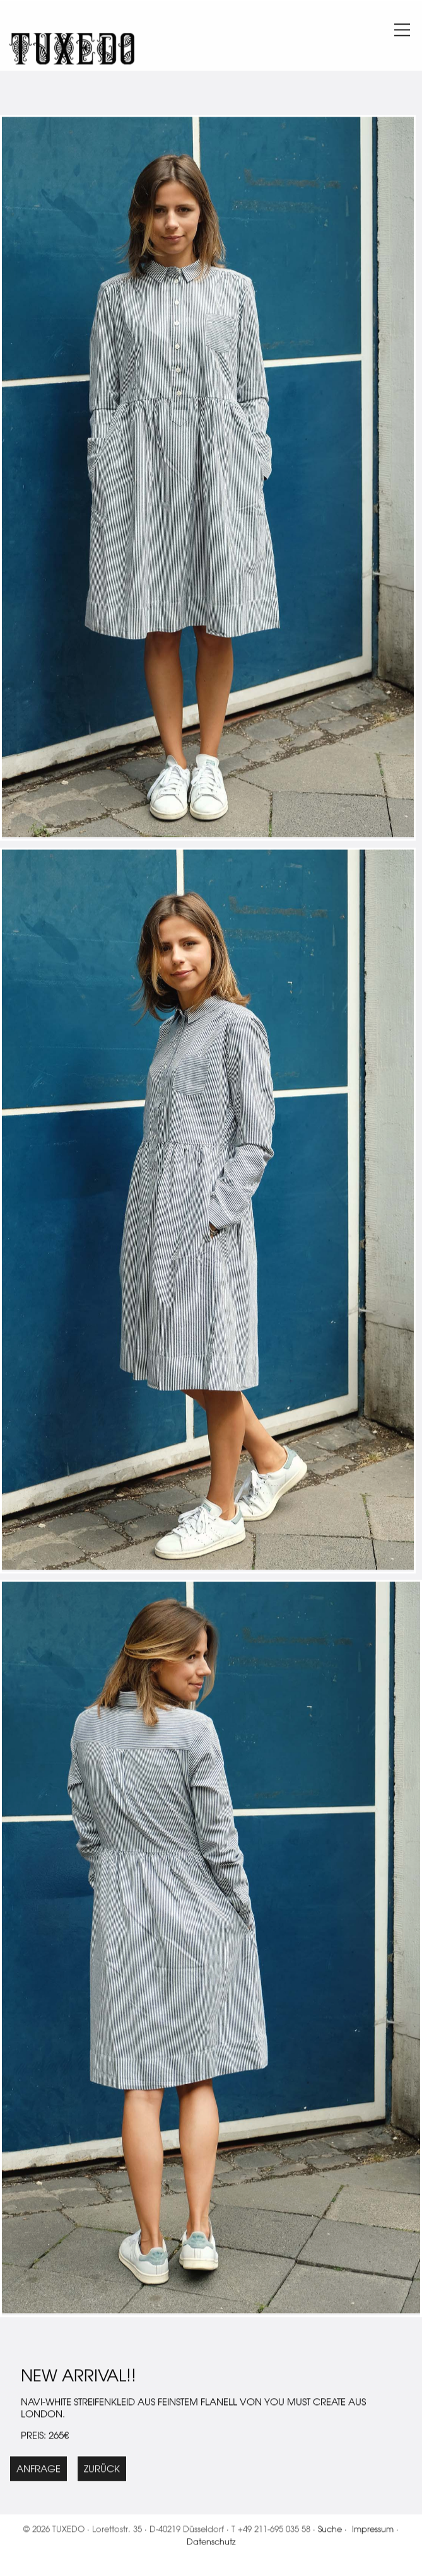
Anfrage (38, 2471)
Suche (330, 2531)
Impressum (373, 2531)
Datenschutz (211, 2543)
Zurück (102, 2471)
